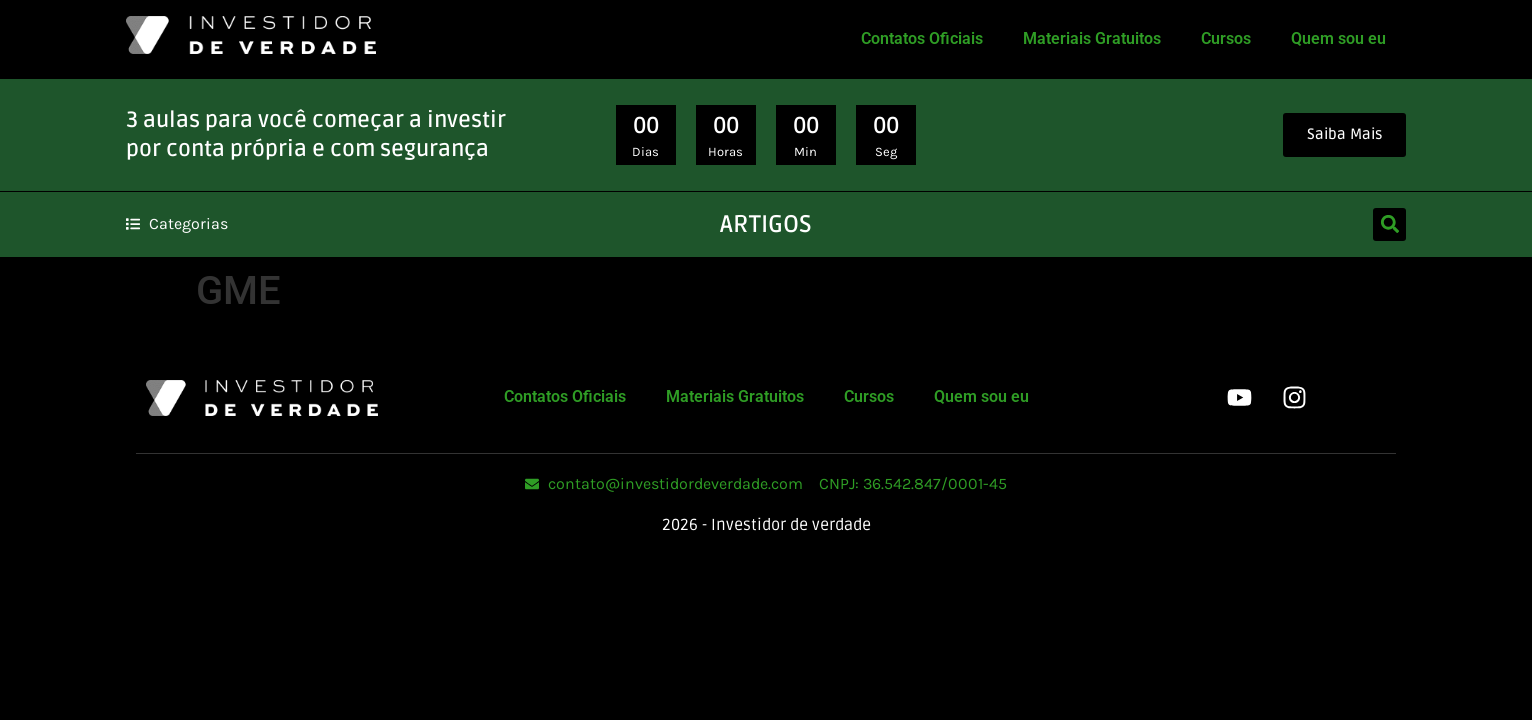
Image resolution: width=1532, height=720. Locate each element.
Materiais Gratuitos (1092, 38)
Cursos (1226, 38)
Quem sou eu (1338, 38)
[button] (1389, 224)
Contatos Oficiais (922, 38)
